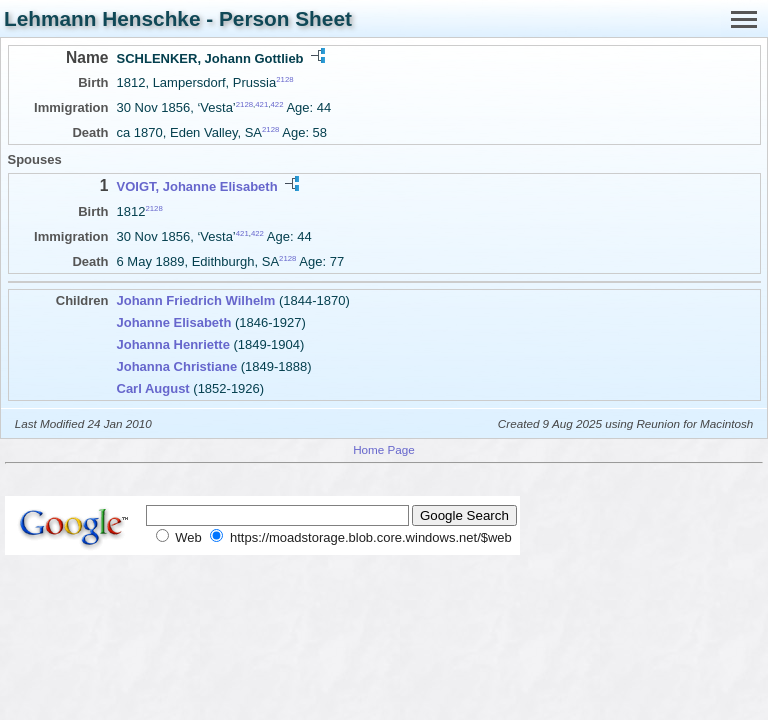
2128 (284, 79)
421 (261, 104)
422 (276, 104)
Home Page (384, 449)
